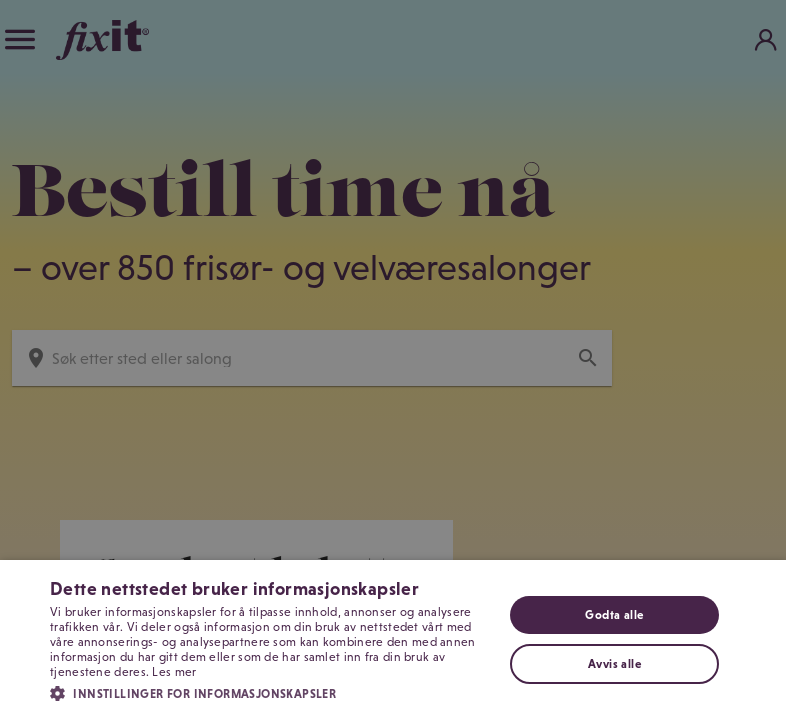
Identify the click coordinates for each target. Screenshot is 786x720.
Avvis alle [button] (614, 664)
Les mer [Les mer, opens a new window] (174, 672)
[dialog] (393, 360)
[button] (269, 692)
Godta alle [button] (614, 615)
